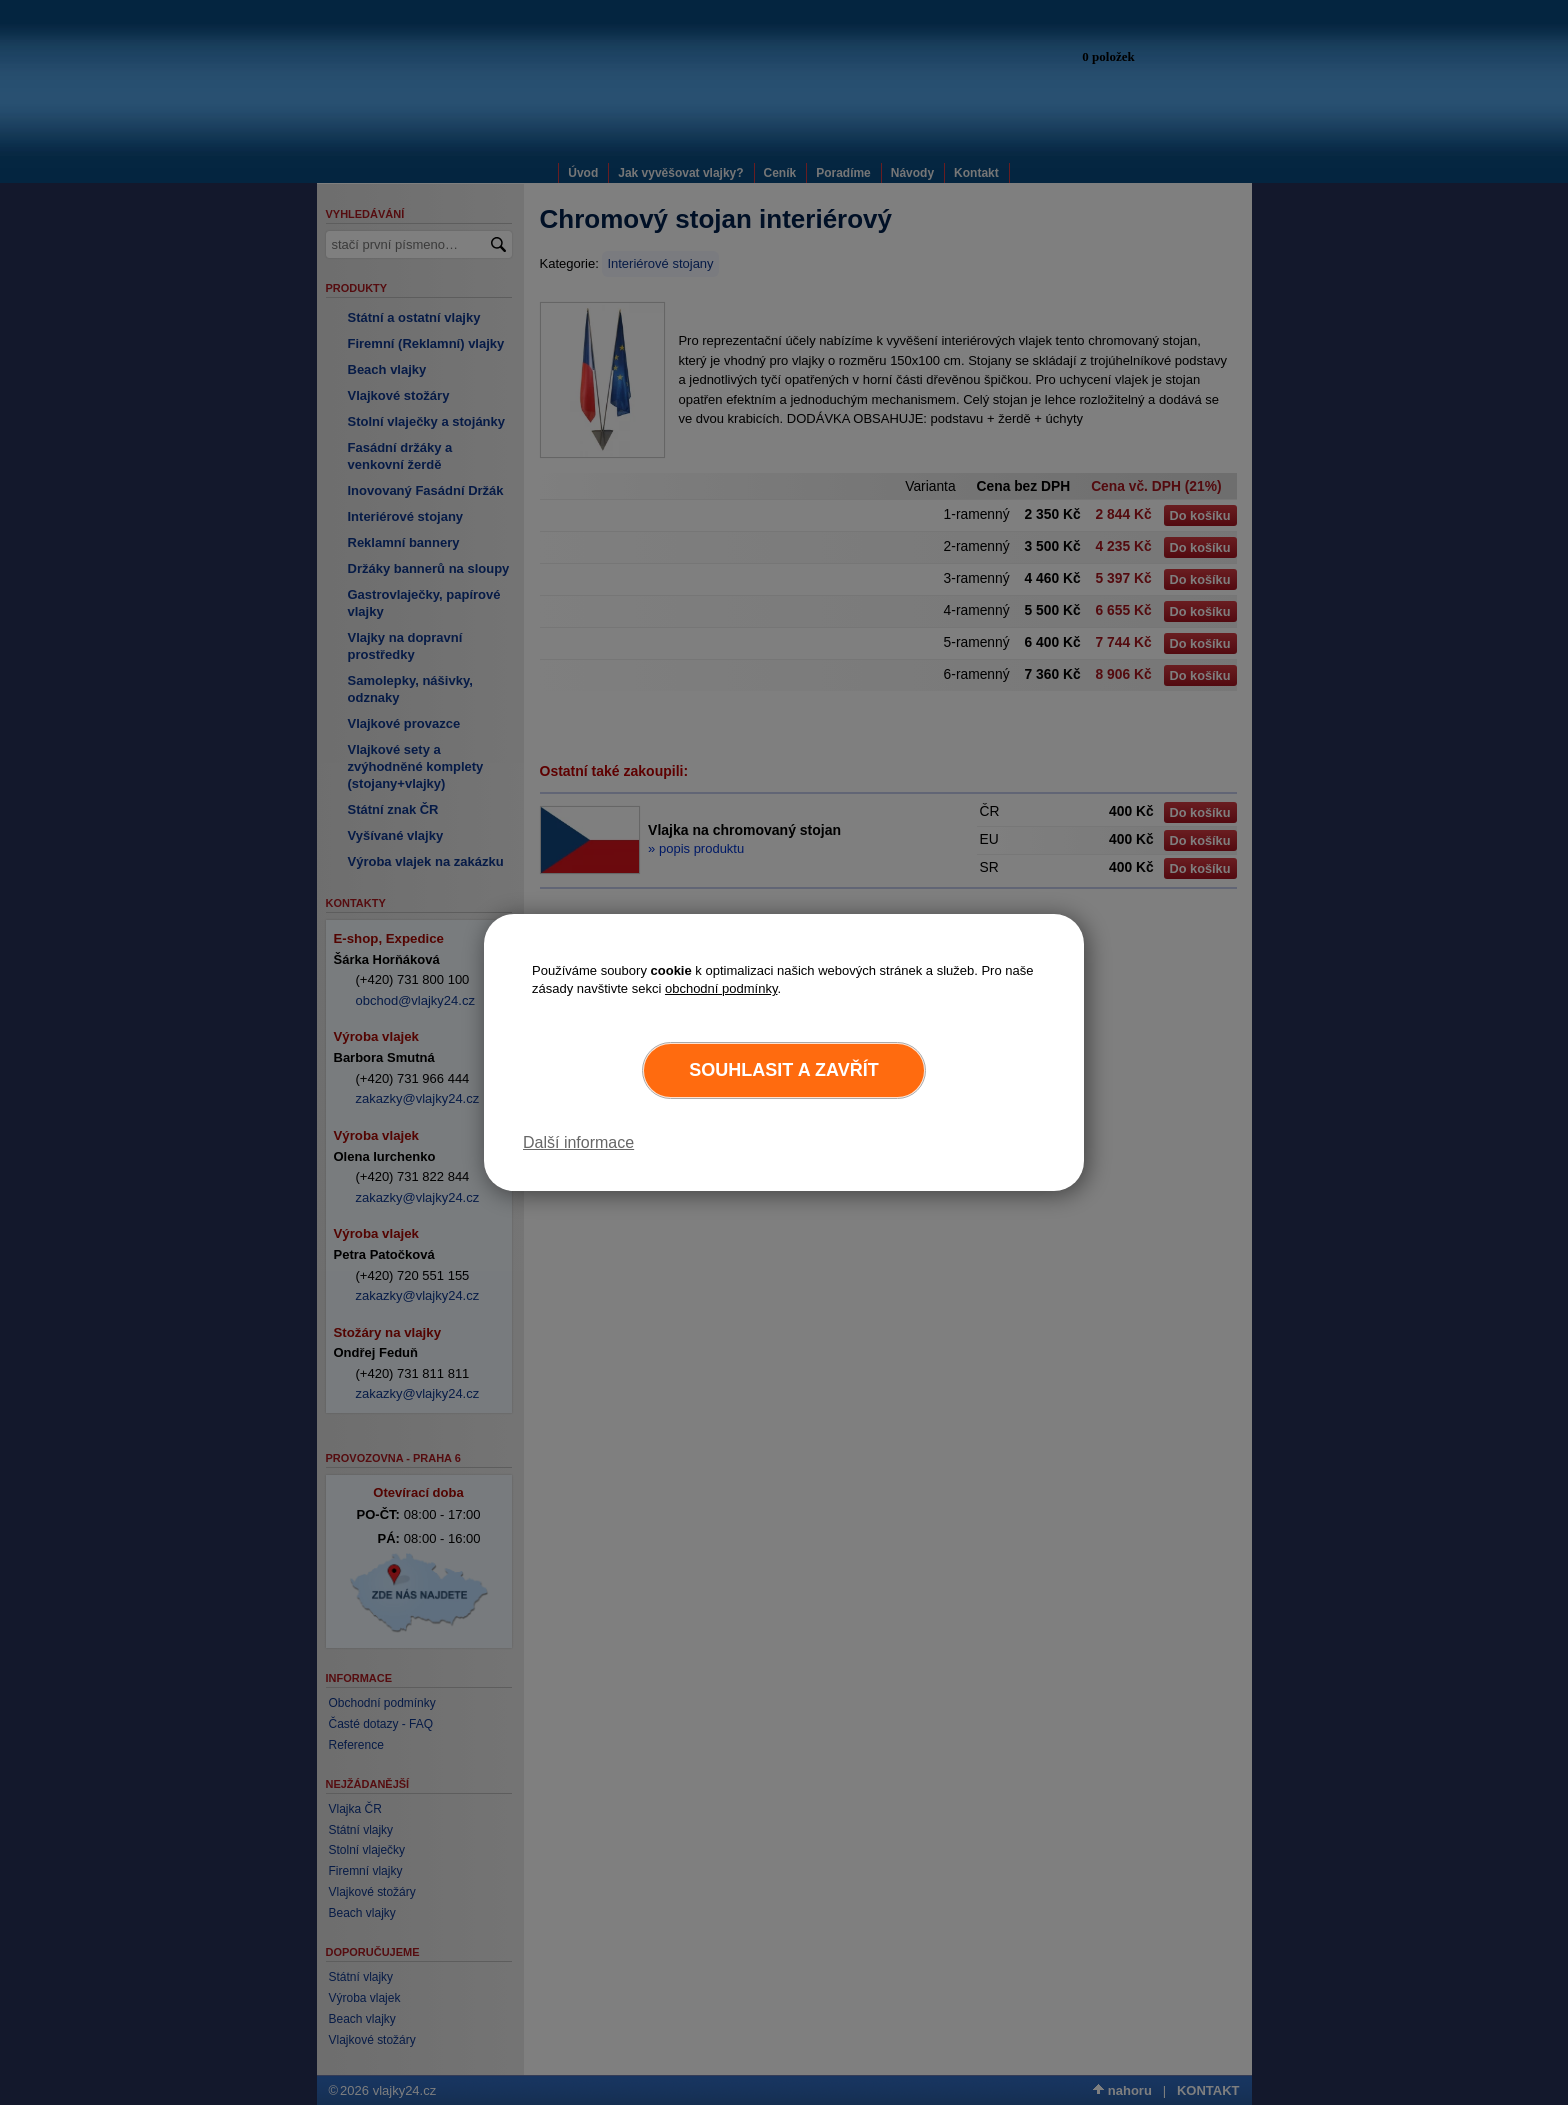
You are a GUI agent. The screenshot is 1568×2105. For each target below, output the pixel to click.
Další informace (578, 1142)
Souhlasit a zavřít (783, 1070)
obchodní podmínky (721, 988)
